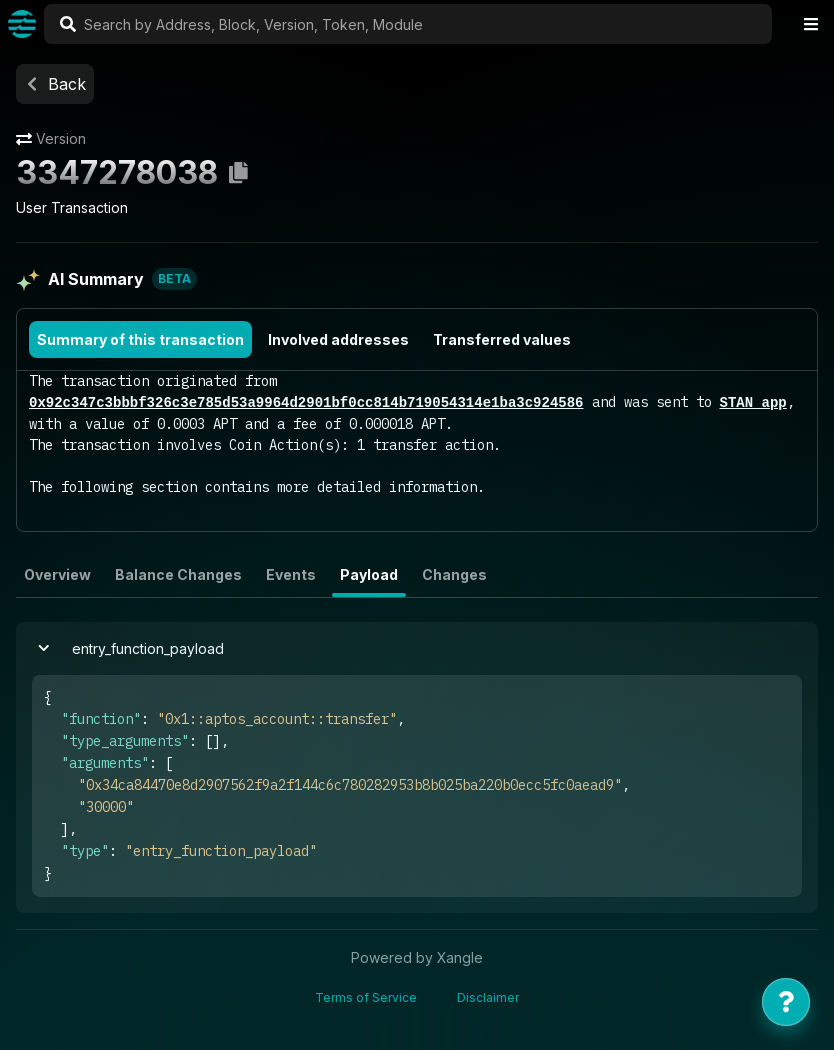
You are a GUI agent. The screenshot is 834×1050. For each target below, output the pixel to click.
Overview (57, 574)
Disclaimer (488, 997)
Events (291, 574)
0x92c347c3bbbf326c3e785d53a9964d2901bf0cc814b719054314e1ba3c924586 (306, 402)
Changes (454, 574)
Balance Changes (178, 574)
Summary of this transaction (140, 339)
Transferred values (502, 339)
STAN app (752, 402)
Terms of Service (366, 997)
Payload (369, 574)
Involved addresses (338, 339)
